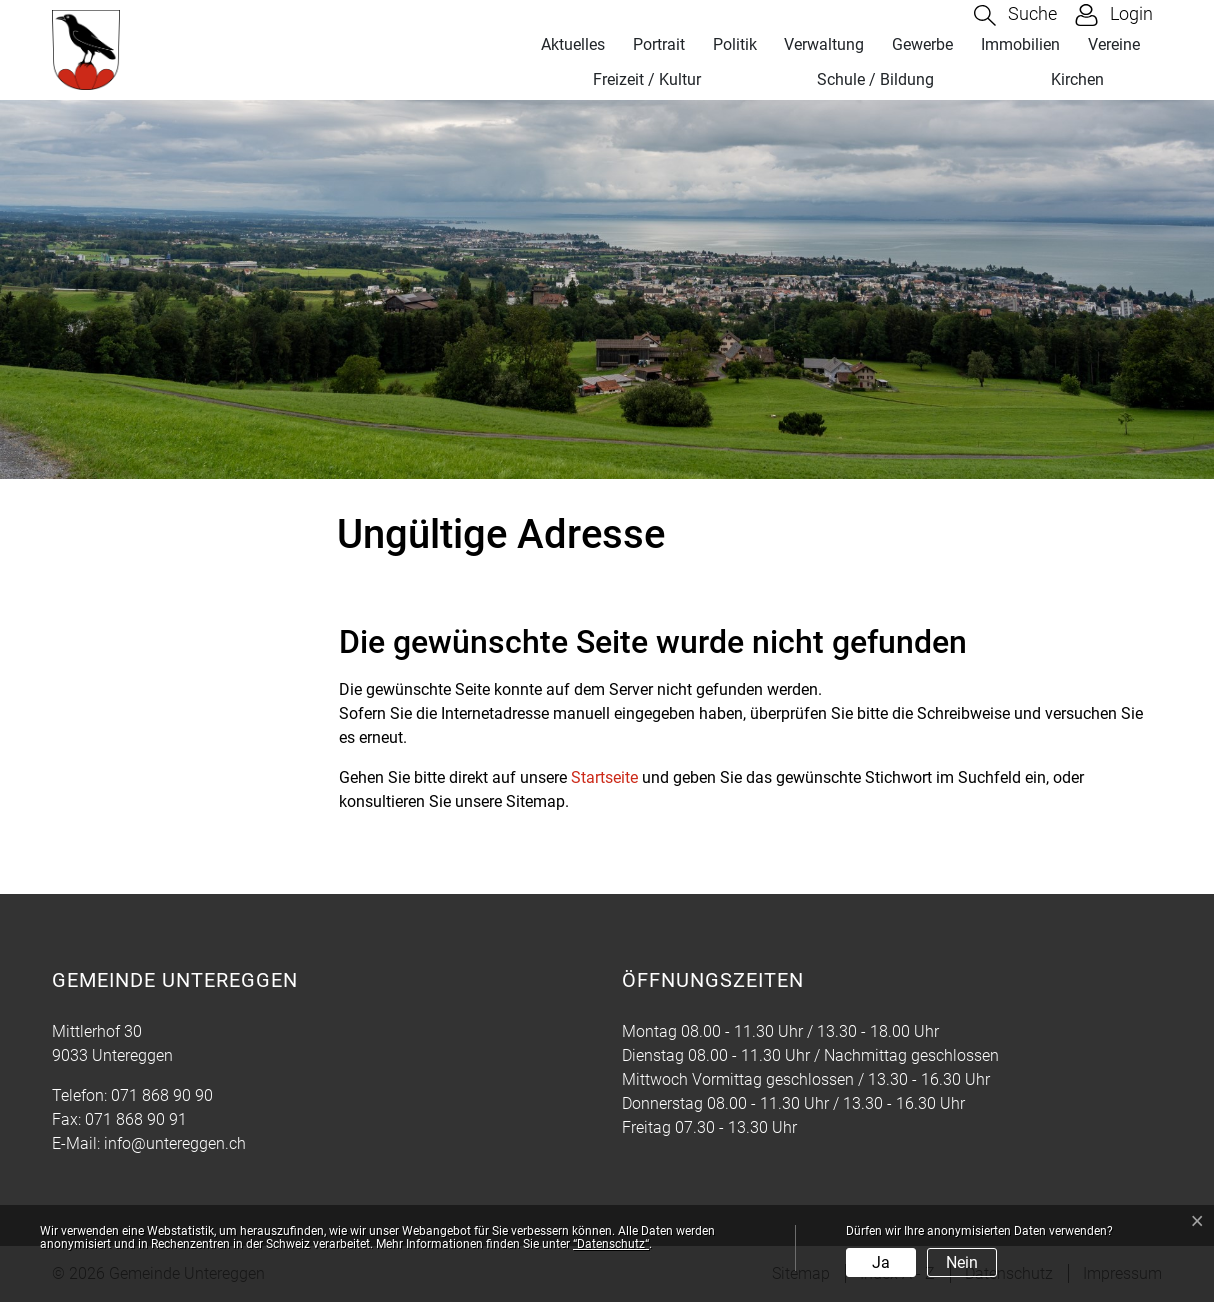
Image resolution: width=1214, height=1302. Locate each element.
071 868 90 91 (136, 1119)
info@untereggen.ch (175, 1143)
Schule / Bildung (875, 79)
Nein (962, 1262)
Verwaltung (824, 44)
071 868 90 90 (162, 1095)
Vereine (1114, 44)
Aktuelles (573, 44)
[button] (1015, 15)
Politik (735, 44)
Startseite (604, 777)
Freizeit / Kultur (647, 79)
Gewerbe (922, 44)
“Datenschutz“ (611, 1244)
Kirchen (1077, 79)
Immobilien (1020, 44)
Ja (881, 1262)
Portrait (659, 44)
